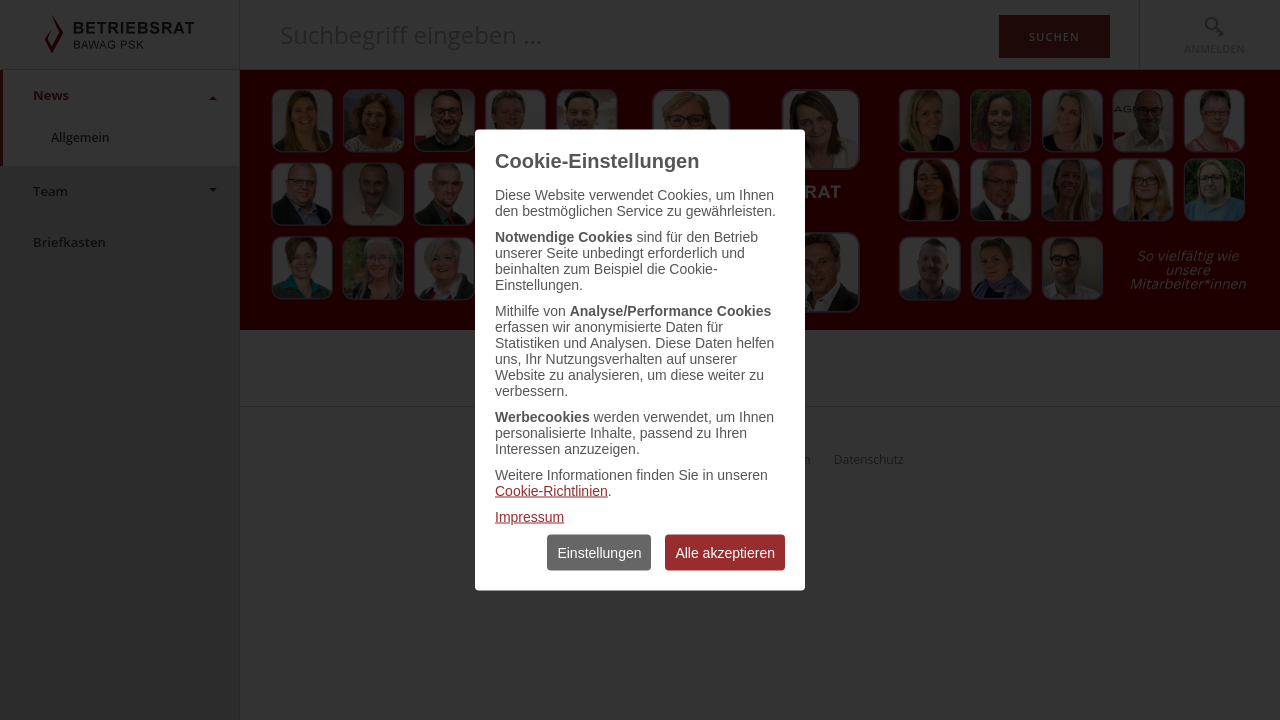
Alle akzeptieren (725, 553)
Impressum (529, 517)
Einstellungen (599, 553)
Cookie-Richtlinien (551, 491)
